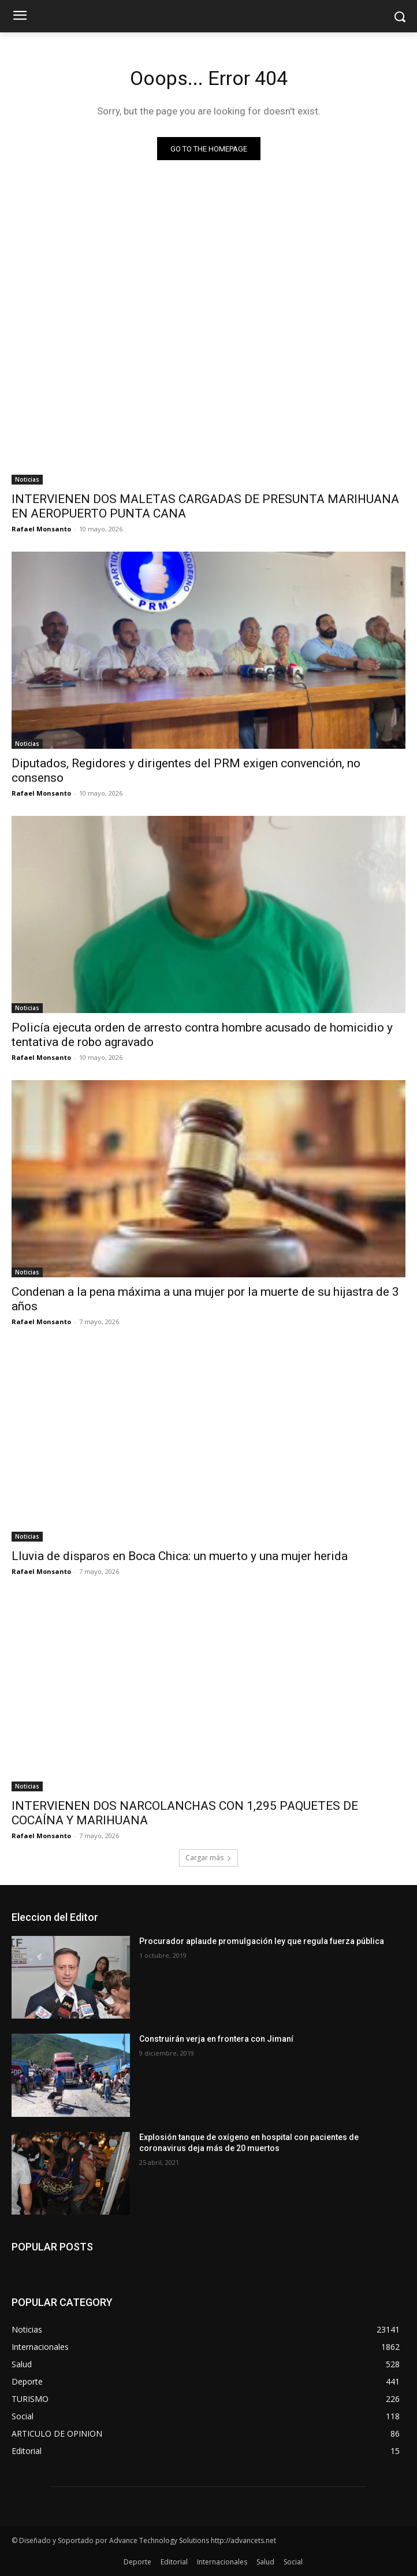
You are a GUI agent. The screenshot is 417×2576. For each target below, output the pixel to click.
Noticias (27, 479)
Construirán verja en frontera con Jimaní (216, 2038)
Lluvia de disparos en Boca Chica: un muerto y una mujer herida (180, 1556)
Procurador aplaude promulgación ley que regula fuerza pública (261, 1941)
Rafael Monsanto (41, 528)
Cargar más (208, 1857)
